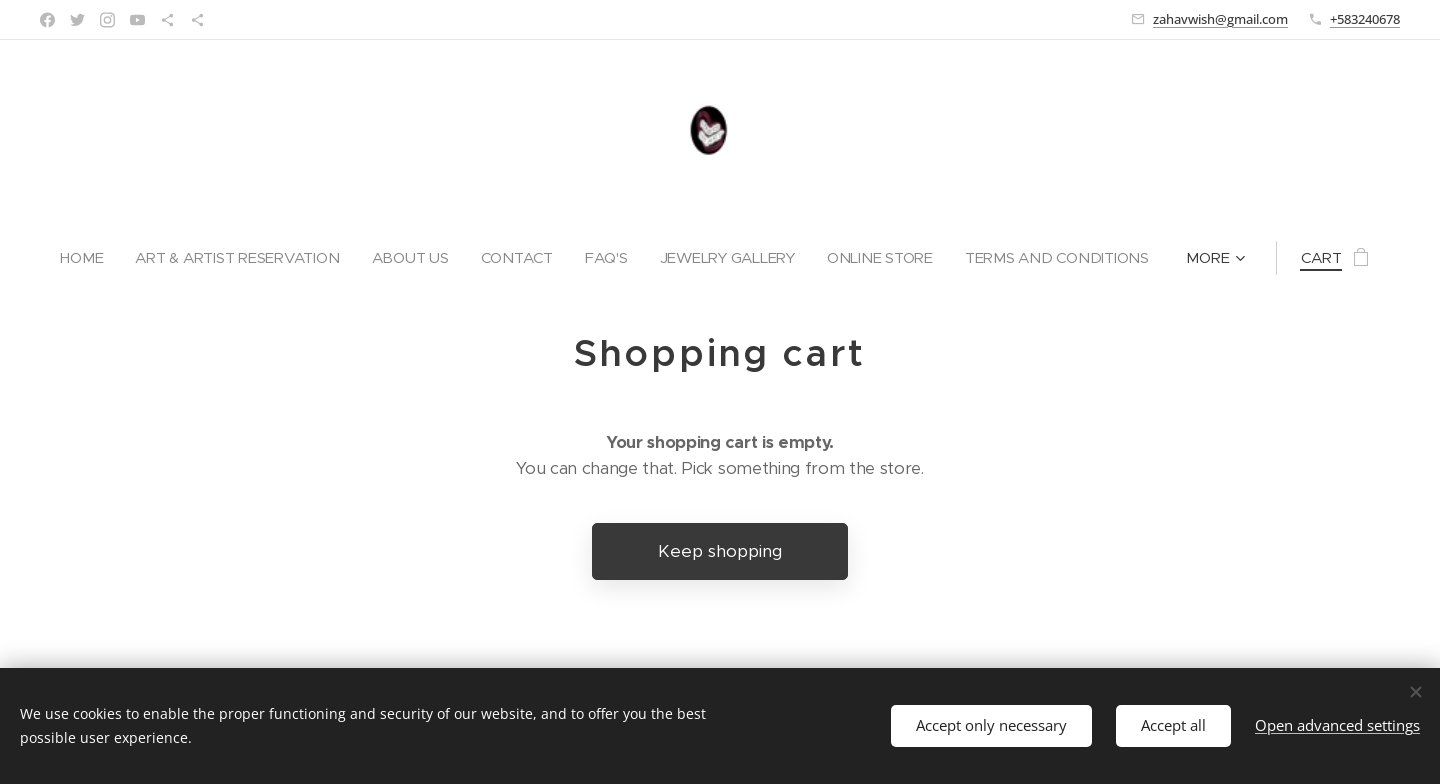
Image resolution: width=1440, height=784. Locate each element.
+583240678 (1365, 19)
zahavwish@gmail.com (1220, 19)
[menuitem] (79, 258)
